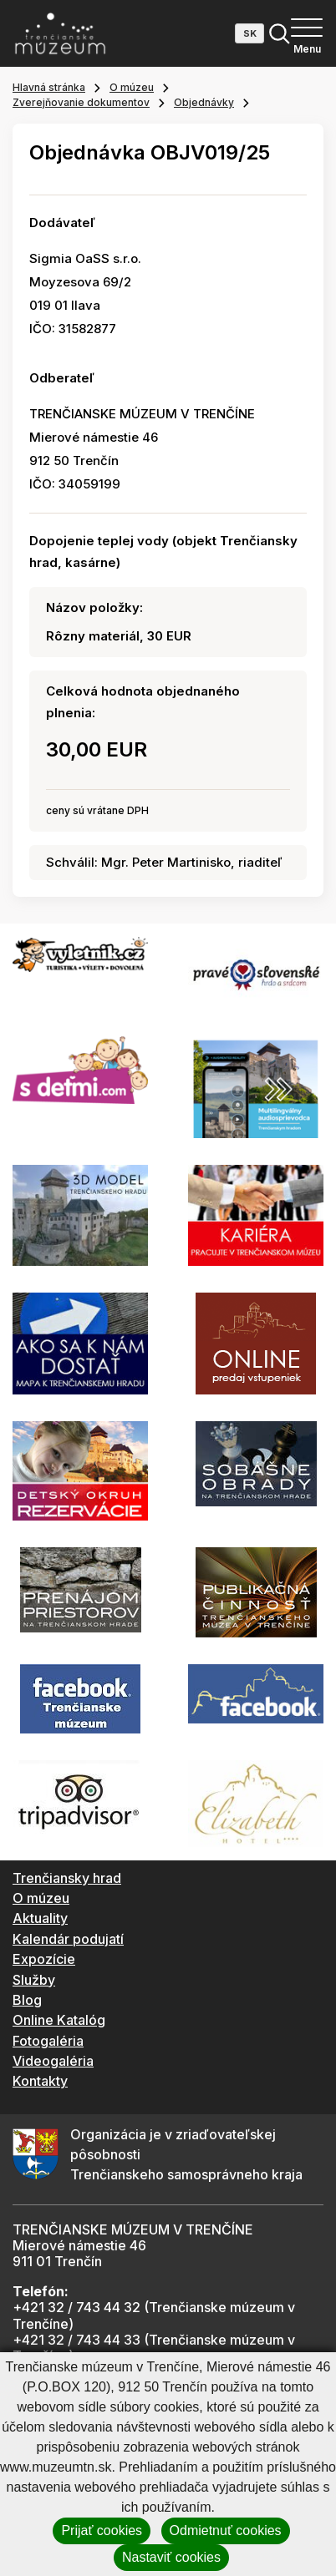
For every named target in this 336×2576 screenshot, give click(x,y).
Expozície (44, 1959)
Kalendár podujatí (68, 1939)
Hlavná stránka (49, 87)
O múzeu (131, 87)
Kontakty (40, 2080)
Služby (34, 1979)
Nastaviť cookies (171, 2557)
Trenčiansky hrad (67, 1878)
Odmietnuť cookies (226, 2530)
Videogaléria (53, 2060)
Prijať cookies (101, 2530)
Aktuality (40, 1918)
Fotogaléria (48, 2040)
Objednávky (204, 102)
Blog (27, 1999)
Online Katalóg (59, 2020)
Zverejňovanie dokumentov (81, 102)
